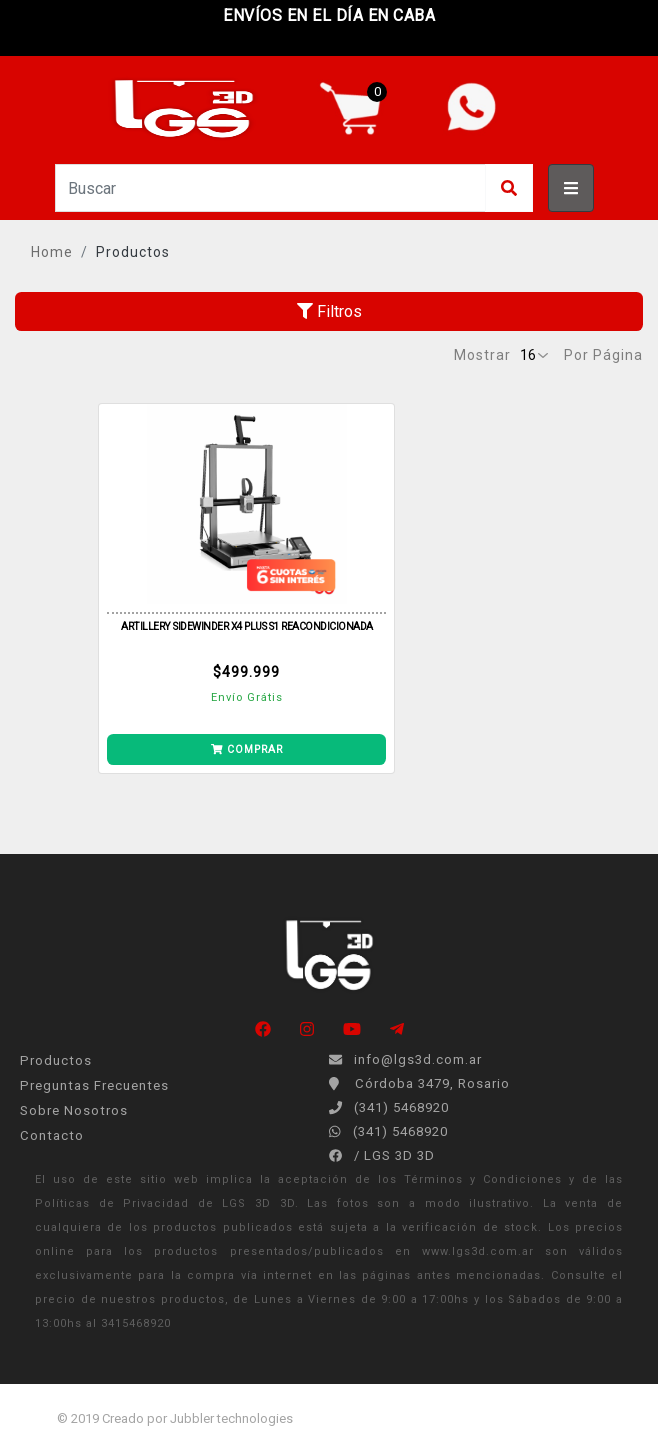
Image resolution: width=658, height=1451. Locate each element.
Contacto (52, 1135)
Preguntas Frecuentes (94, 1085)
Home (52, 252)
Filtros (329, 311)
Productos (133, 252)
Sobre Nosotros (74, 1110)
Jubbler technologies (231, 1418)
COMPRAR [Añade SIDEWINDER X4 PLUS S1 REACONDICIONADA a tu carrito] (247, 749)
